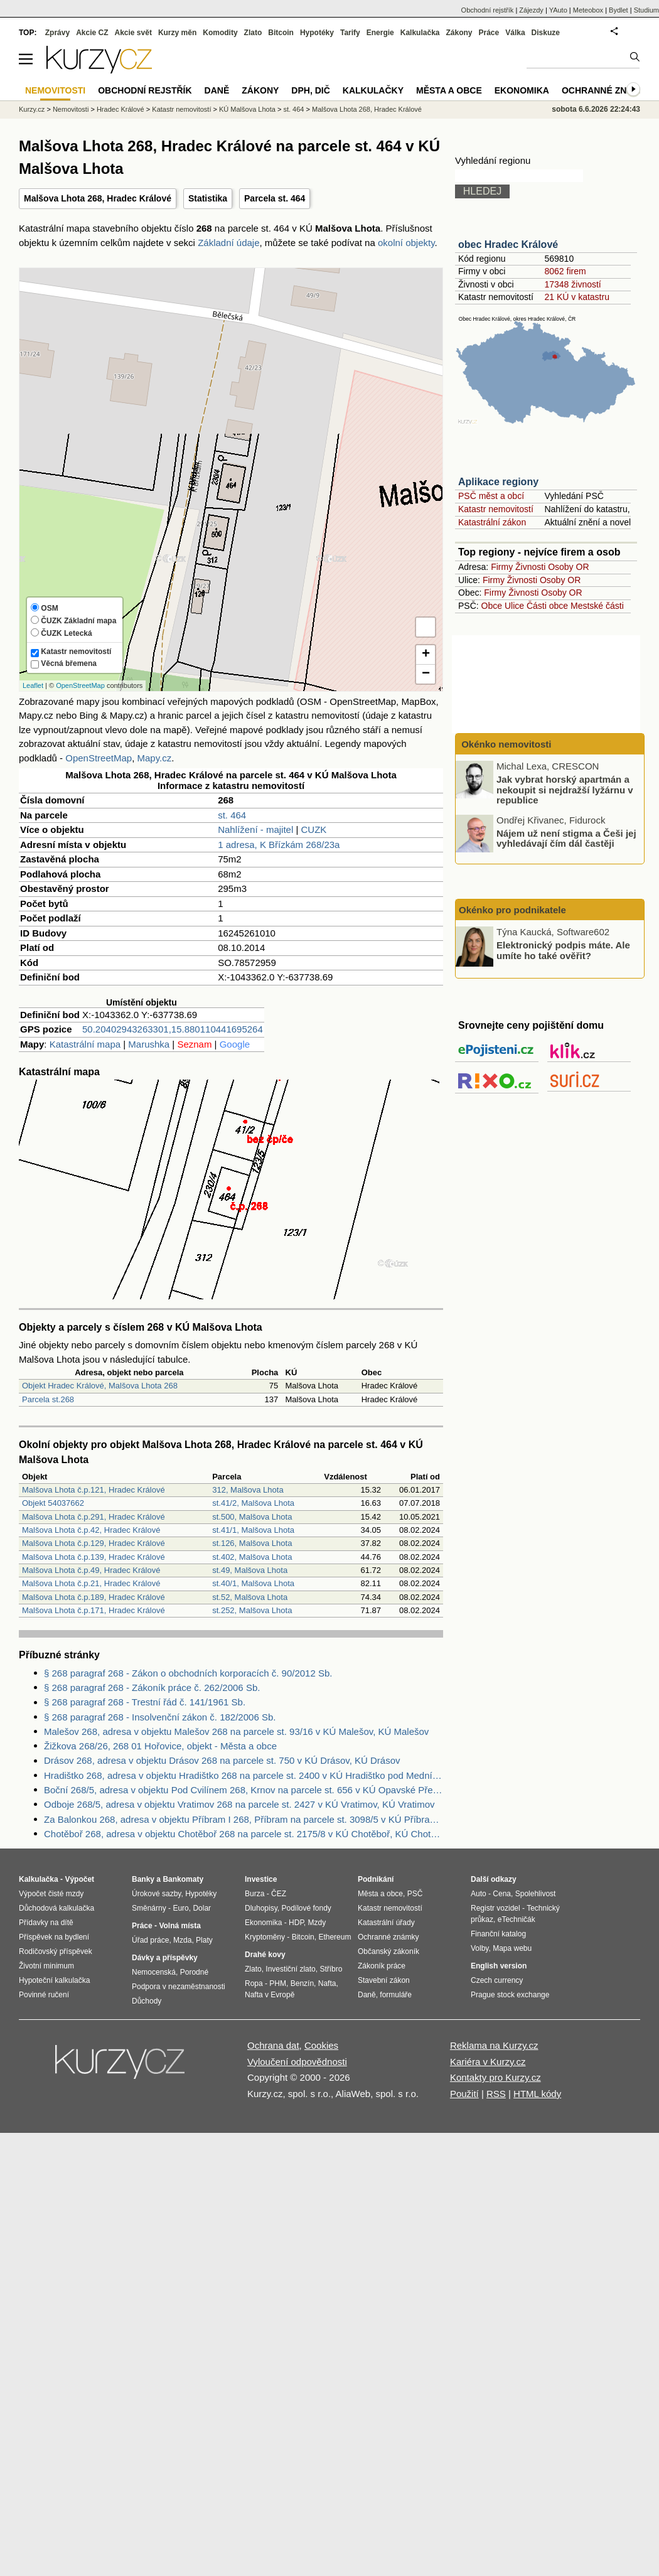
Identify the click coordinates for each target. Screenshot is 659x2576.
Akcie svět (133, 32)
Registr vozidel (495, 1908)
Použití (464, 2093)
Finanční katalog (498, 1933)
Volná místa (179, 1925)
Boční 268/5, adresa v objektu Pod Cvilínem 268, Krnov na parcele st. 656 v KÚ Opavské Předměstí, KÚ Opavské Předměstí (243, 1789)
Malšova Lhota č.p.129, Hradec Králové (93, 1543)
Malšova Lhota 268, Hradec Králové (97, 198)
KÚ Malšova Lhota (247, 109)
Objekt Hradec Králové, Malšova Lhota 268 (100, 1385)
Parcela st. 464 (274, 198)
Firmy (502, 567)
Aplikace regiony (498, 481)
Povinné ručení (44, 1994)
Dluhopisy (261, 1908)
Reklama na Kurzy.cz (494, 2045)
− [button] (426, 674)
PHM (277, 1983)
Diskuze (546, 32)
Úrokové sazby (156, 1893)
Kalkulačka (420, 32)
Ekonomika (522, 90)
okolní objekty (406, 242)
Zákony (459, 32)
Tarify (350, 32)
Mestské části (597, 606)
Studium (646, 10)
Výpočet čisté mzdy (51, 1893)
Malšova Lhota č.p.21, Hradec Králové (91, 1583)
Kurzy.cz (32, 109)
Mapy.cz (154, 758)
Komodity (220, 32)
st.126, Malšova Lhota (252, 1543)
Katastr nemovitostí (495, 509)
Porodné (194, 1972)
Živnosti (530, 567)
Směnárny (149, 1908)
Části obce (547, 606)
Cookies (321, 2045)
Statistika (207, 198)
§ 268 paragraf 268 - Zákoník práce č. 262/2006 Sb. (152, 1687)
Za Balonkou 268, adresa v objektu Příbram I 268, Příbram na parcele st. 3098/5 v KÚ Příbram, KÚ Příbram (243, 1819)
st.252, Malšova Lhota (252, 1610)
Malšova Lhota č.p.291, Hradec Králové (93, 1516)
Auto (478, 1893)
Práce (489, 32)
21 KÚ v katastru (576, 297)
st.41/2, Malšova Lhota (253, 1503)
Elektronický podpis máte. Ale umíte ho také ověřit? (563, 950)
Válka (515, 32)
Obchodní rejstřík (487, 10)
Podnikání (376, 1879)
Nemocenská (154, 1972)
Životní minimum (46, 1966)
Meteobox (588, 10)
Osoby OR (568, 567)
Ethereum (334, 1937)
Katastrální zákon (492, 522)
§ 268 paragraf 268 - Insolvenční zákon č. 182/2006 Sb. (160, 1717)
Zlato (253, 32)
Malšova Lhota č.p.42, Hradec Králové (91, 1530)
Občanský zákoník (388, 1951)
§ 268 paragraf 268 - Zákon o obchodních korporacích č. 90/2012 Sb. (188, 1673)
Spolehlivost (535, 1893)
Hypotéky (317, 32)
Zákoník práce (381, 1966)
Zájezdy (531, 10)
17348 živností (572, 284)
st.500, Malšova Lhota (252, 1516)
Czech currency (497, 1980)
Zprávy (57, 32)
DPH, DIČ (310, 90)
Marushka (148, 1044)
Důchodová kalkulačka (56, 1908)
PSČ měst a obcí (491, 496)
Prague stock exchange (510, 1994)
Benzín (302, 1983)
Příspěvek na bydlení (54, 1937)
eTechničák (516, 1919)
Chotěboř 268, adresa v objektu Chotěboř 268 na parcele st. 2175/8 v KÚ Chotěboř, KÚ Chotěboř (243, 1833)
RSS (496, 2093)
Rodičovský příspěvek (55, 1951)
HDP (296, 1922)
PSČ (415, 1893)
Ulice (514, 606)
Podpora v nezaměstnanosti (178, 1986)
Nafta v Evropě (269, 1994)
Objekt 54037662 (53, 1503)
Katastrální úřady (386, 1922)
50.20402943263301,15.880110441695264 (172, 1029)
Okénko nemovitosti (505, 744)
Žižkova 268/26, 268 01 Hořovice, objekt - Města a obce (160, 1746)
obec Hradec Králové (508, 244)
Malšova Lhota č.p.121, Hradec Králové (93, 1490)
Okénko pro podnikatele (512, 909)
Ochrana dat (273, 2045)
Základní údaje (228, 242)
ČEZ (278, 1893)
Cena (502, 1893)
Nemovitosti (70, 109)
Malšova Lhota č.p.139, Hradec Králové (93, 1557)
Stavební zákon (384, 1980)
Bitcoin (281, 32)
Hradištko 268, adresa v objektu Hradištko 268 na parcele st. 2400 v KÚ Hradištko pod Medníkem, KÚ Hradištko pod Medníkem (243, 1775)
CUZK (313, 829)
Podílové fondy (306, 1908)
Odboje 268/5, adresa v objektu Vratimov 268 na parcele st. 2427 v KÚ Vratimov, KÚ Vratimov (239, 1804)
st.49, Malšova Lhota (249, 1570)
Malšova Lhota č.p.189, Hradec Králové (93, 1597)
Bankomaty (183, 1879)
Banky (143, 1879)
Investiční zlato (290, 1969)
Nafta (327, 1983)
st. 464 (232, 815)
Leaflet (33, 685)
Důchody (146, 2001)
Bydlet (618, 10)
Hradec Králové (120, 109)
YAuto (558, 10)
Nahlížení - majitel (255, 829)
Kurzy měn (177, 32)
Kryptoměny (265, 1937)
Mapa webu (512, 1948)
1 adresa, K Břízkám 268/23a (279, 844)
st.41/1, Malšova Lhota (253, 1530)
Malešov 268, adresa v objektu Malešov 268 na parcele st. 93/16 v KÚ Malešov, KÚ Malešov (236, 1731)
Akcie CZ (92, 32)
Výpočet (79, 1879)
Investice (261, 1879)
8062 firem (565, 271)
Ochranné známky (607, 90)
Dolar (202, 1908)
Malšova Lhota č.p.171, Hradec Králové (93, 1610)
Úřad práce (150, 1940)
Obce (491, 606)
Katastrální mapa (85, 1044)
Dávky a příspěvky (165, 1957)
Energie (380, 32)
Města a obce (449, 90)
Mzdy (317, 1922)
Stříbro (330, 1969)
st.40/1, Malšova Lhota (253, 1583)
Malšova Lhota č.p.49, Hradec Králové (91, 1570)
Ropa (254, 1983)
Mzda (182, 1940)
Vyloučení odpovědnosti (297, 2061)
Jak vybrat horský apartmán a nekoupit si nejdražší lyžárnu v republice (564, 789)
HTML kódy (537, 2093)
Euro (180, 1908)
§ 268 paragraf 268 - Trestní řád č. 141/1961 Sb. (144, 1702)
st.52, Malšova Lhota (249, 1597)
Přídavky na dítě (46, 1922)
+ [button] (426, 654)
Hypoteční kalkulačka (54, 1980)
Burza (254, 1893)
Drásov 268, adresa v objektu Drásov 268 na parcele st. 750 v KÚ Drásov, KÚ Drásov (222, 1760)
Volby (479, 1948)
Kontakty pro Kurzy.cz (495, 2077)
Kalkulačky (373, 90)
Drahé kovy (265, 1954)
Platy (204, 1940)
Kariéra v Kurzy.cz (488, 2061)
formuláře (396, 1994)
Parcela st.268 (48, 1399)
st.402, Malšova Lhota (252, 1557)
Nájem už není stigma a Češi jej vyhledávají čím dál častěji (566, 838)
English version (499, 1966)
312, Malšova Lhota (247, 1490)
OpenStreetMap (80, 685)
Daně (217, 90)
